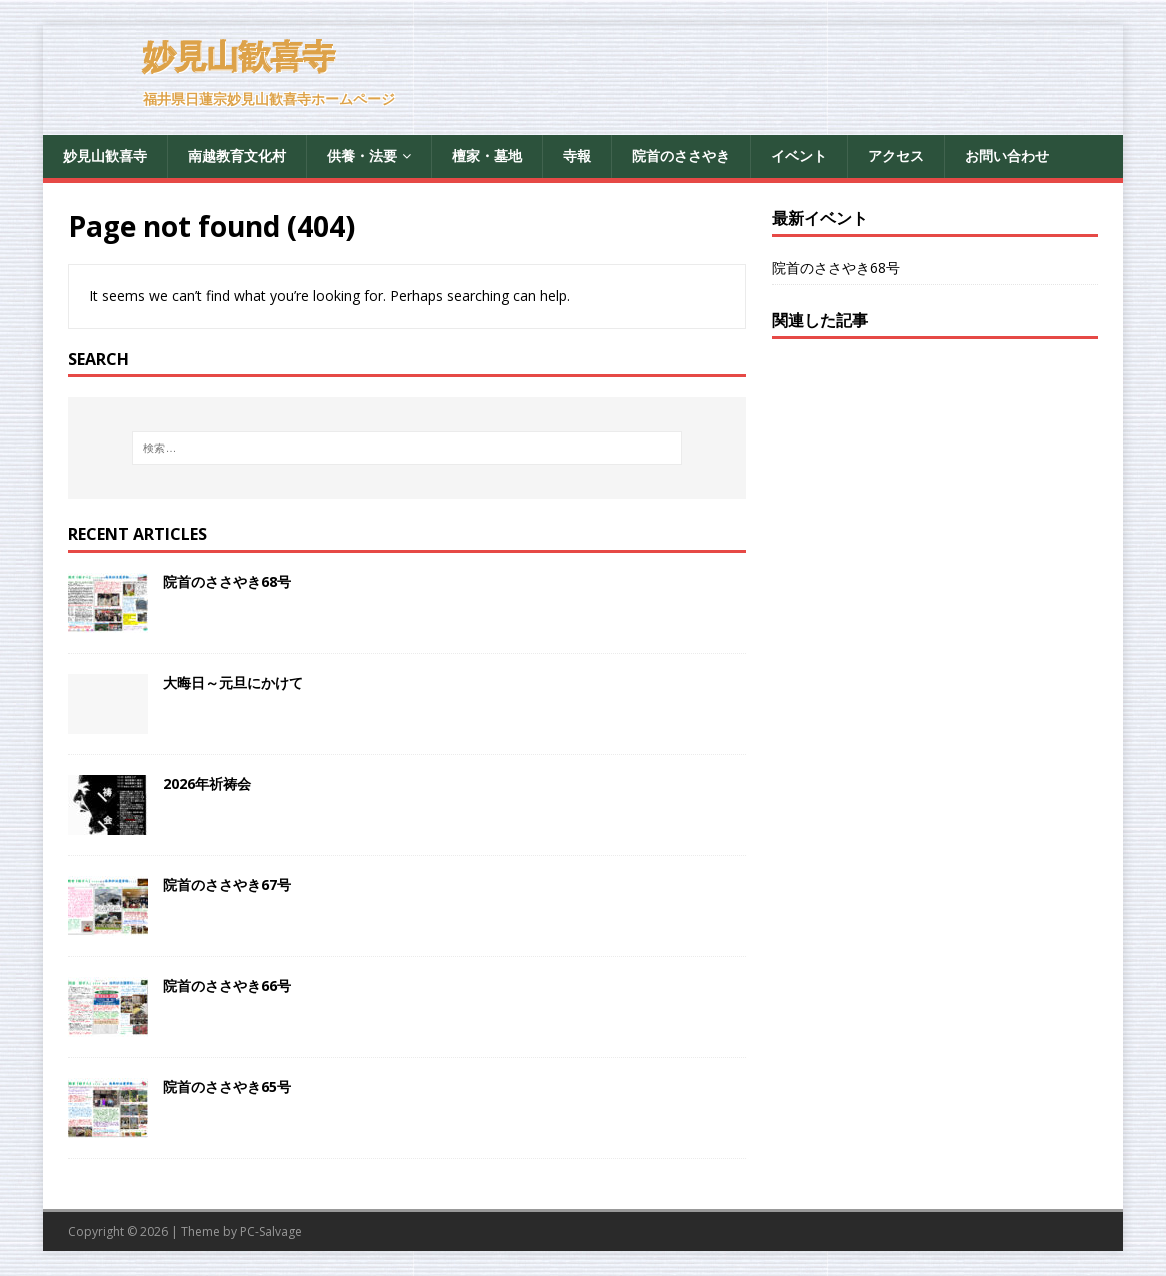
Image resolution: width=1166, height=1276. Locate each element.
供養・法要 (362, 155)
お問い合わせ (1007, 155)
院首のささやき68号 (227, 581)
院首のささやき (681, 155)
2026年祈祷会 (207, 783)
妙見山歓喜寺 (105, 155)
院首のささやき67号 (227, 884)
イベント (799, 155)
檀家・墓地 (487, 155)
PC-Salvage (271, 1231)
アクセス (896, 155)
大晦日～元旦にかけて (233, 682)
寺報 (577, 155)
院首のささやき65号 (227, 1086)
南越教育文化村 (237, 155)
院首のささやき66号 (227, 985)
